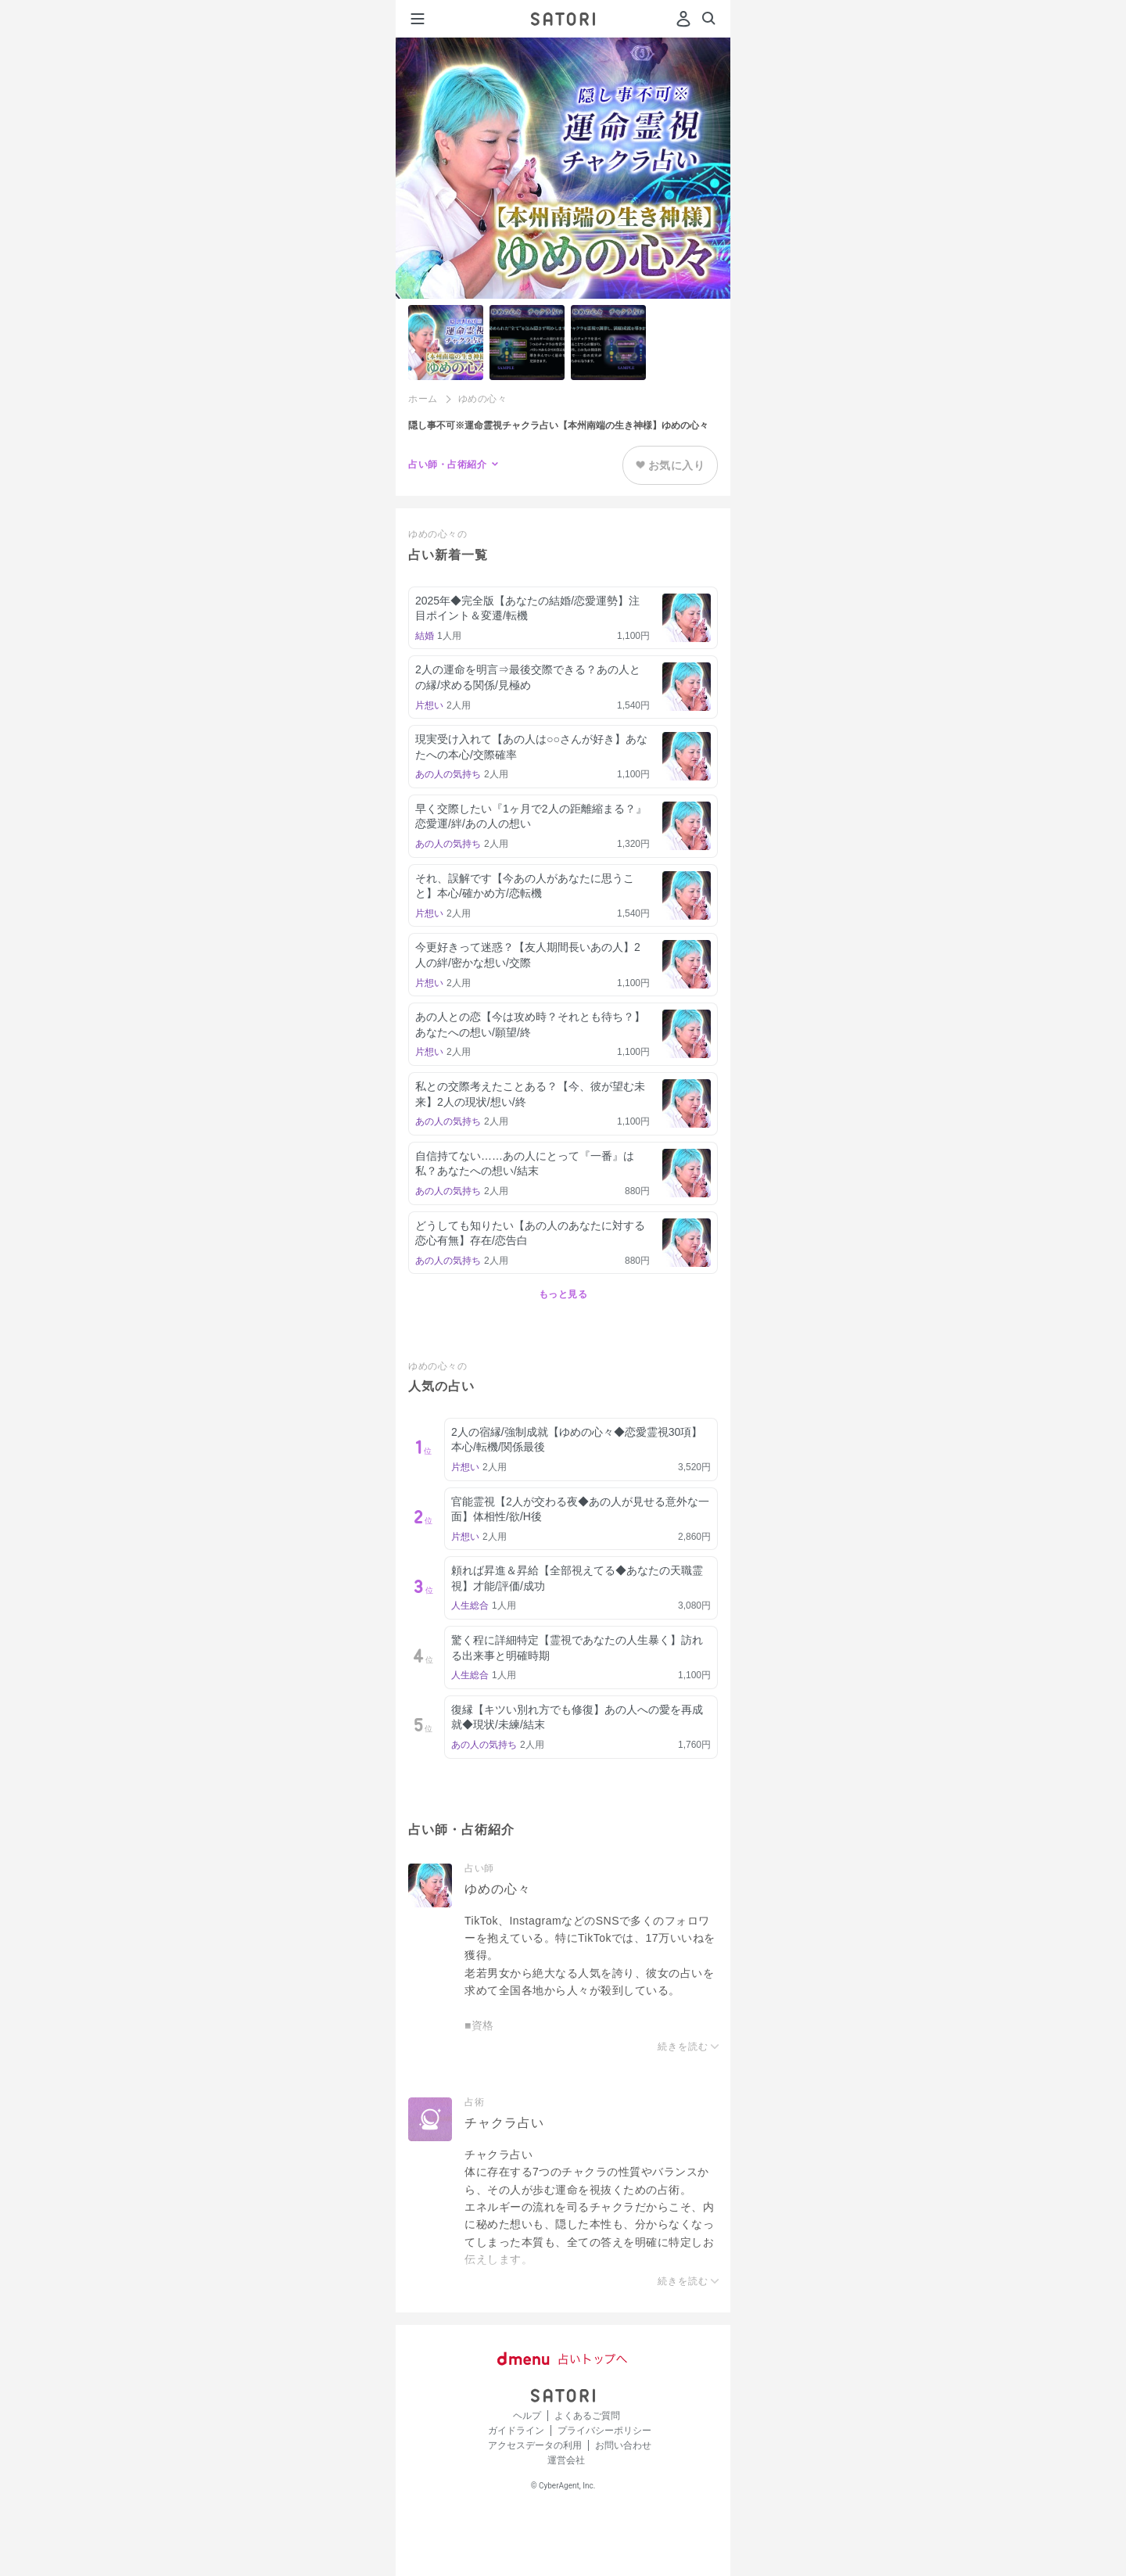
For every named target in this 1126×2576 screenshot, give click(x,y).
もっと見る (563, 1294)
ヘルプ (527, 2415)
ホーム (423, 398)
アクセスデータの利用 (535, 2445)
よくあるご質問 (587, 2415)
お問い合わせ (623, 2445)
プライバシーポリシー (604, 2430)
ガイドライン (516, 2430)
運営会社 (566, 2460)
